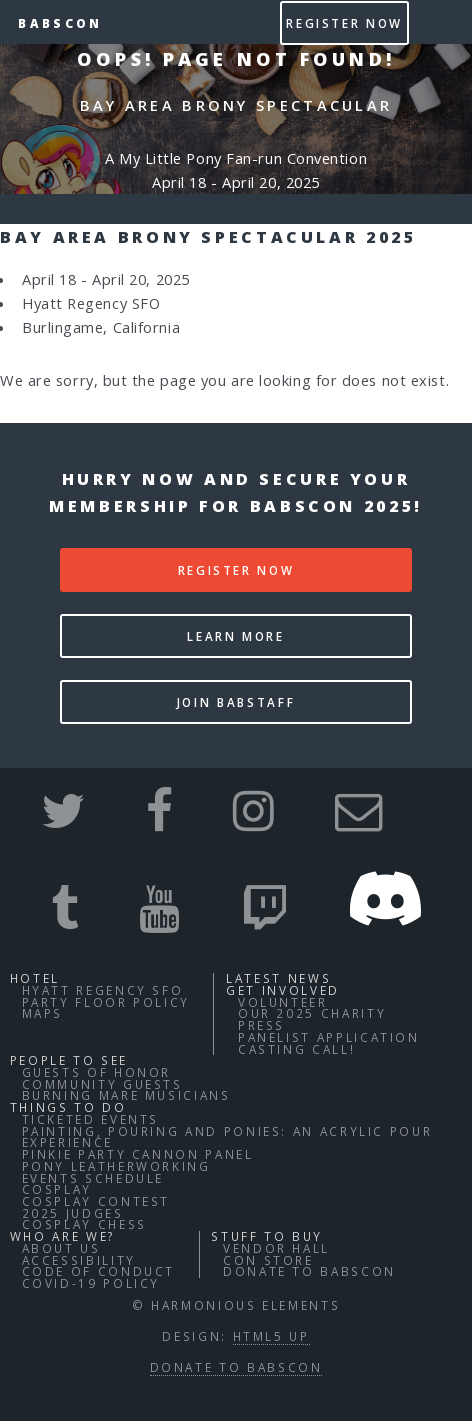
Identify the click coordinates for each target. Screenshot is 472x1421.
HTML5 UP (271, 1336)
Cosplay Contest (96, 1201)
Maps (43, 1013)
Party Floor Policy (106, 1002)
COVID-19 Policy (91, 1283)
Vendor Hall (276, 1248)
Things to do (68, 1107)
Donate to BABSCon (309, 1271)
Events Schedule (93, 1178)
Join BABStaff (236, 702)
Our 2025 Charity (312, 1013)
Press (261, 1025)
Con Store (268, 1260)
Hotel (35, 978)
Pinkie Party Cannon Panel (138, 1154)
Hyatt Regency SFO (103, 990)
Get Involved (283, 990)
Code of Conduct (99, 1271)
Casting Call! (296, 1049)
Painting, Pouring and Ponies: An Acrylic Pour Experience (227, 1137)
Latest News (278, 978)
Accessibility (79, 1260)
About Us (61, 1248)
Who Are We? (62, 1236)
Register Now (344, 23)
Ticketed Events (91, 1119)
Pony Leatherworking (116, 1166)
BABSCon (60, 23)
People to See (69, 1060)
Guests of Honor (97, 1072)
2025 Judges (73, 1213)
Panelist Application (329, 1037)
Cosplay (57, 1189)
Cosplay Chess (84, 1224)
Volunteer (283, 1002)
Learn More (235, 636)
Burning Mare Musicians (126, 1095)
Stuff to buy (267, 1236)
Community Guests (102, 1084)
